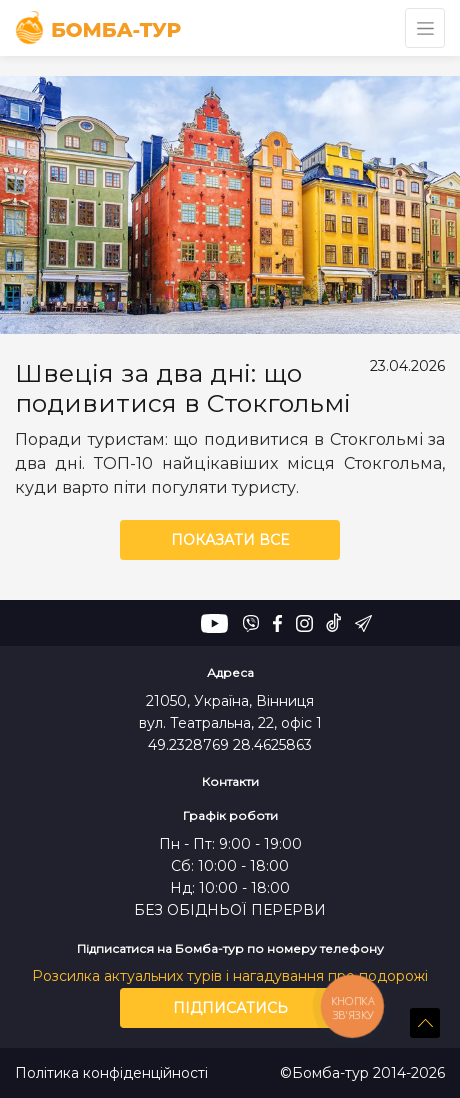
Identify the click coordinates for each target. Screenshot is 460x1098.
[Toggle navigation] (425, 28)
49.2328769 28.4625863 (230, 745)
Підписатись (230, 1008)
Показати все (230, 540)
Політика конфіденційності (111, 1073)
